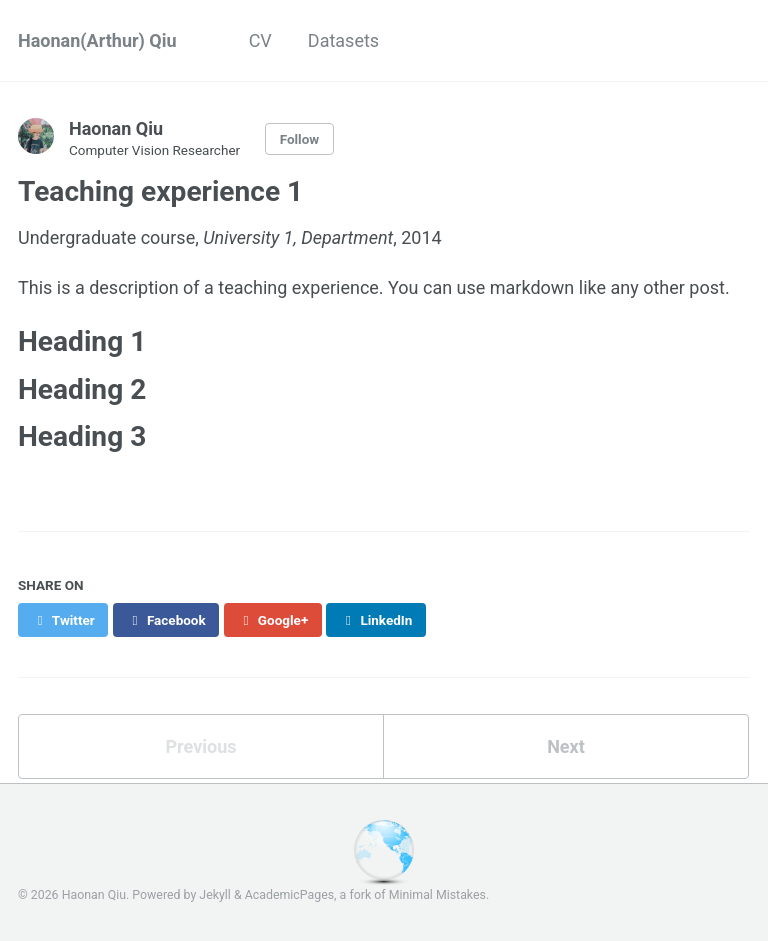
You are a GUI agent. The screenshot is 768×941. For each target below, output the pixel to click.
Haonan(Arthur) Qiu (97, 40)
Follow (300, 139)
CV (260, 40)
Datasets (343, 40)
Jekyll (215, 895)
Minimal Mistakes (437, 895)
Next (566, 746)
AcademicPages (289, 895)
